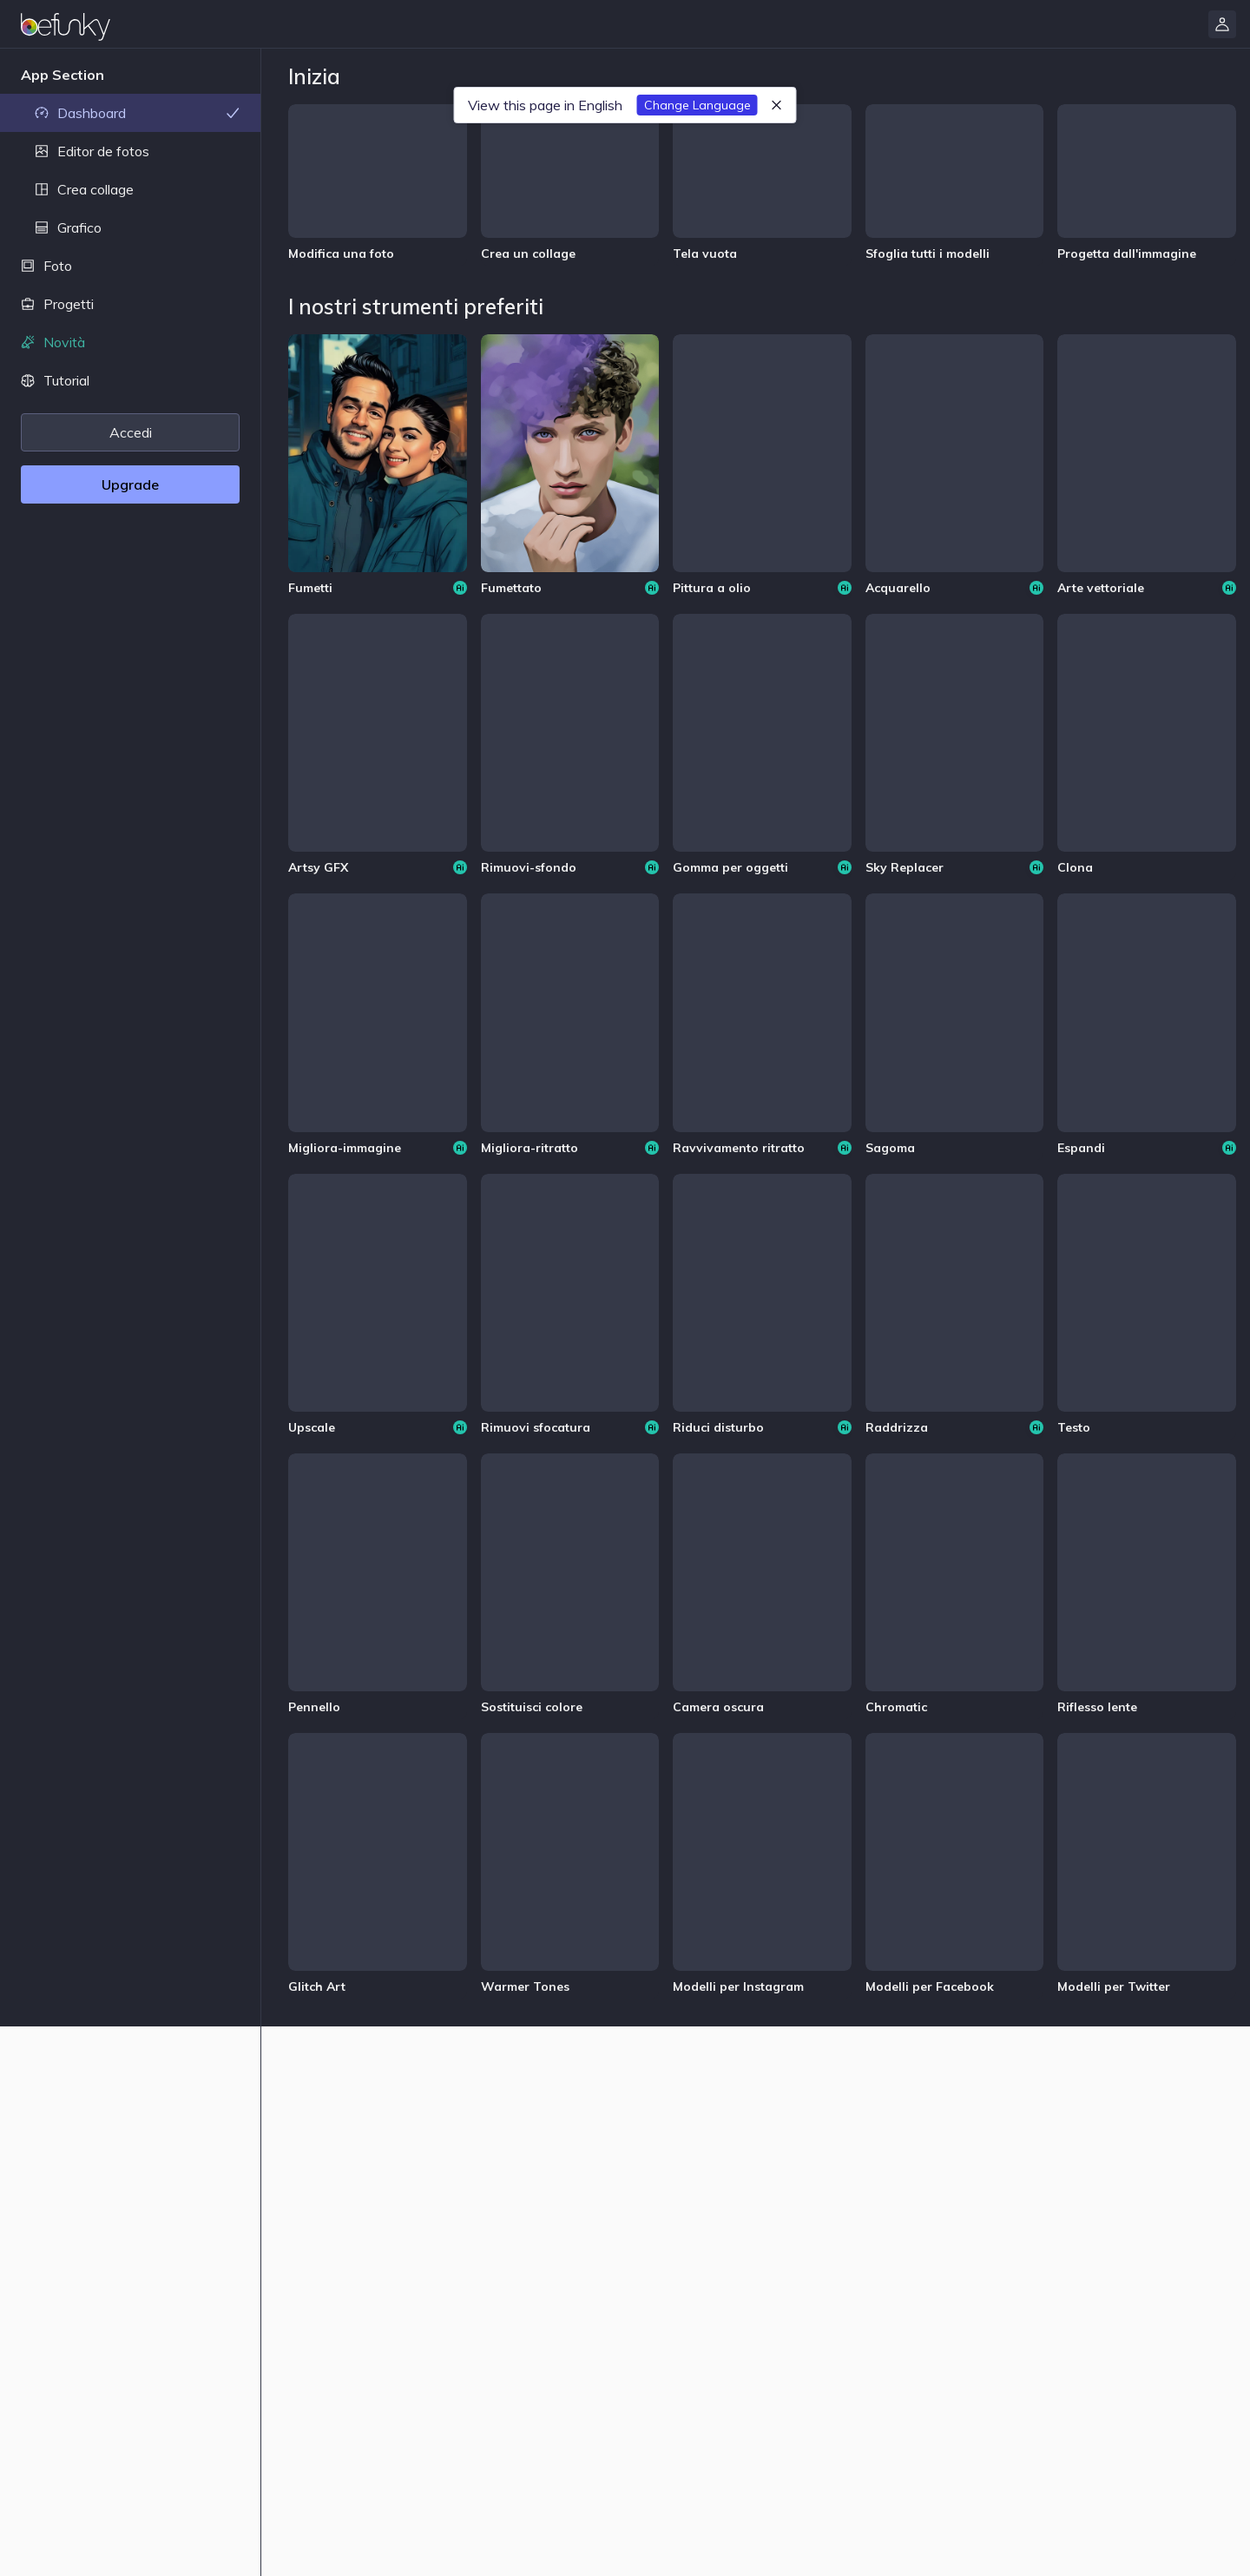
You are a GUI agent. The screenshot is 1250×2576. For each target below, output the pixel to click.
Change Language (697, 105)
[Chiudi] (776, 105)
